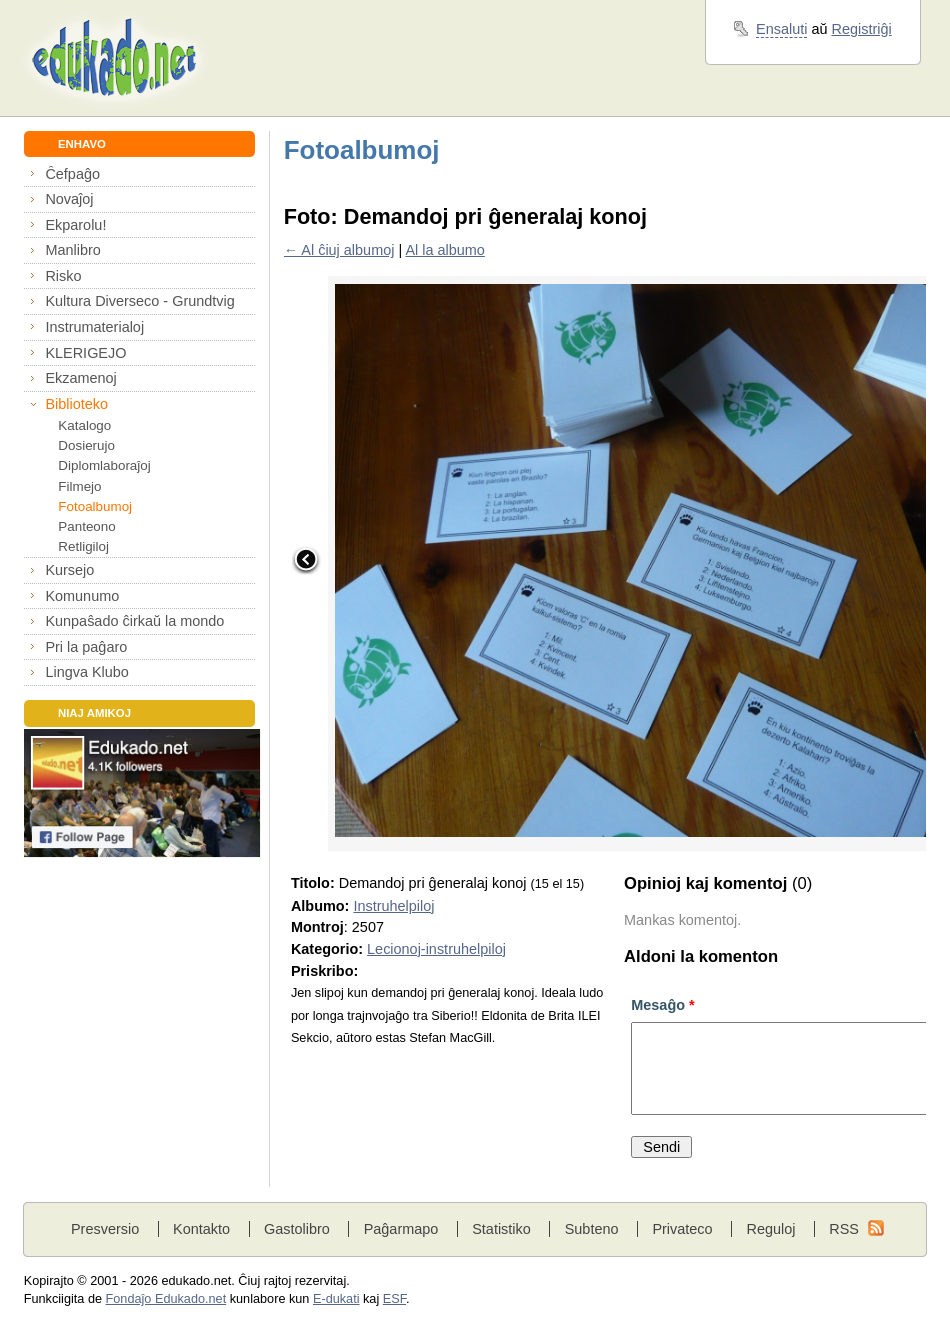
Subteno (592, 1229)
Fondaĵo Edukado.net (166, 1299)
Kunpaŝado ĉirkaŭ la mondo (134, 621)
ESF (394, 1299)
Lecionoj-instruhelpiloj (436, 949)
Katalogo (84, 425)
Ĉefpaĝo (72, 174)
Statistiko (501, 1229)
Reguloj (770, 1229)
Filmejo (79, 486)
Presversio (105, 1229)
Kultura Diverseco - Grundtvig (139, 301)
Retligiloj (83, 546)
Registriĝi (862, 29)
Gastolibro (297, 1229)
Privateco (682, 1229)
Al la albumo (444, 250)
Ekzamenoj (80, 378)
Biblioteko (76, 404)
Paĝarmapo (401, 1229)
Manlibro (72, 250)
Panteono (86, 526)
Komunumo (82, 596)
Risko (63, 276)
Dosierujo (86, 445)
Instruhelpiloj (393, 906)
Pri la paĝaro (86, 647)
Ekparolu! (75, 225)
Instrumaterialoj (94, 327)
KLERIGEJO (85, 353)
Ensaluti (781, 29)
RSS (844, 1229)
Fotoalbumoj (95, 506)
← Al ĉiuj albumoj (339, 250)
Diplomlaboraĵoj (104, 465)
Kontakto (201, 1229)
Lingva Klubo (86, 672)
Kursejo (69, 570)
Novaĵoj (69, 199)
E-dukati (336, 1299)
